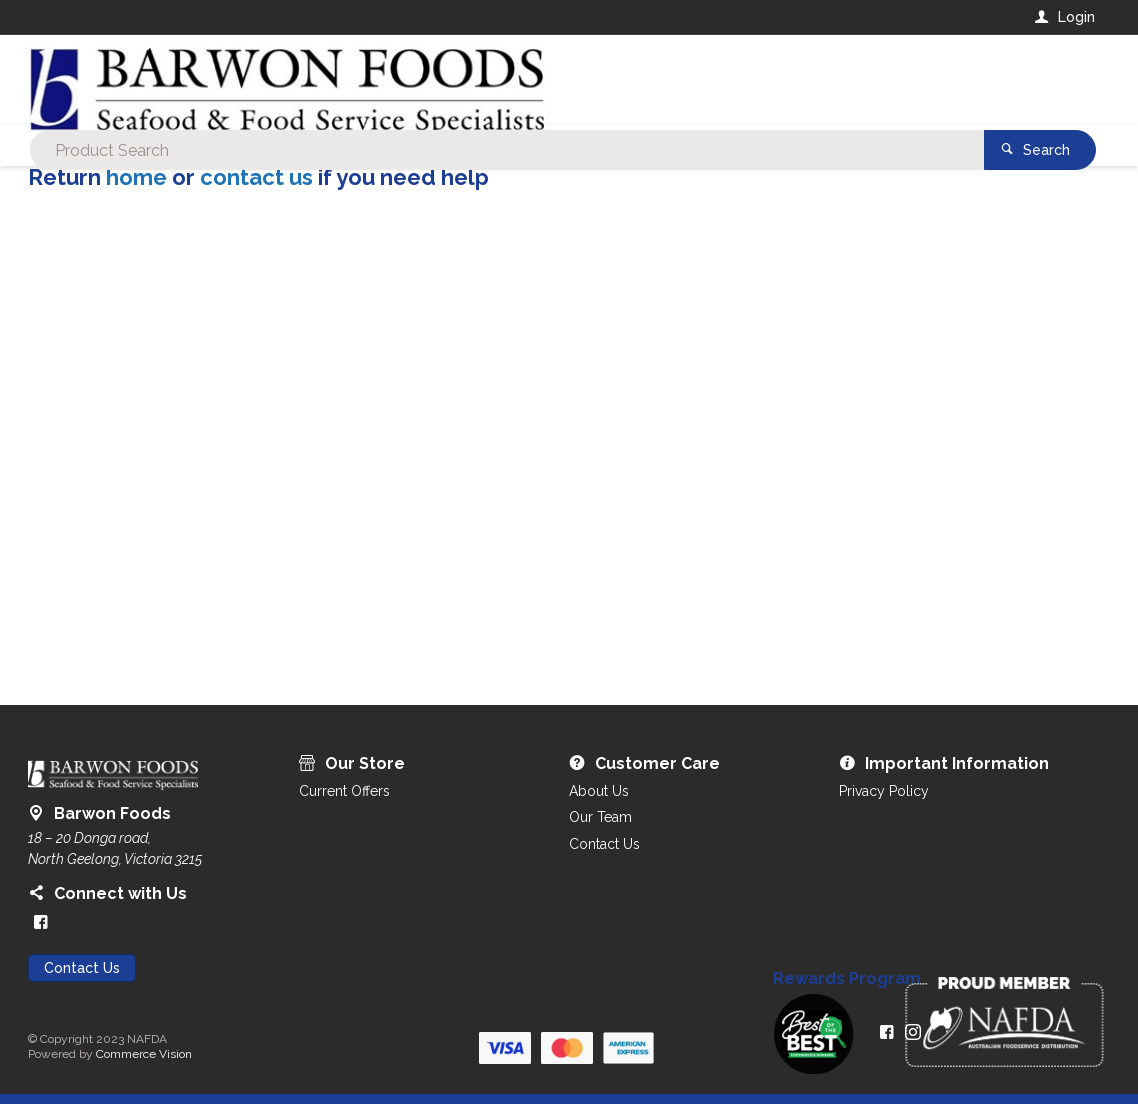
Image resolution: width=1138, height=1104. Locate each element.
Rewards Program (847, 979)
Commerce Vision (144, 1054)
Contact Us (82, 968)
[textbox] (487, 80)
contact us (256, 177)
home (136, 177)
